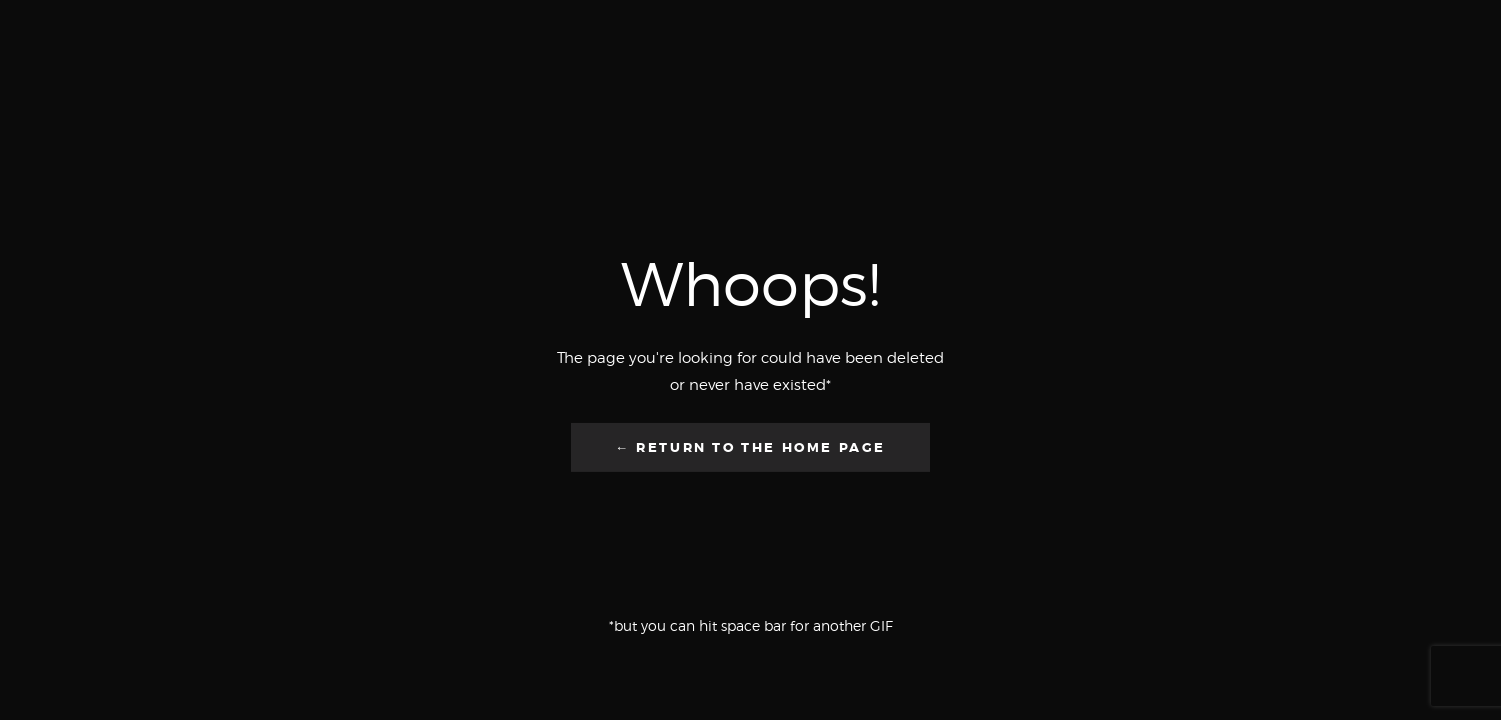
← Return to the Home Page (750, 447)
